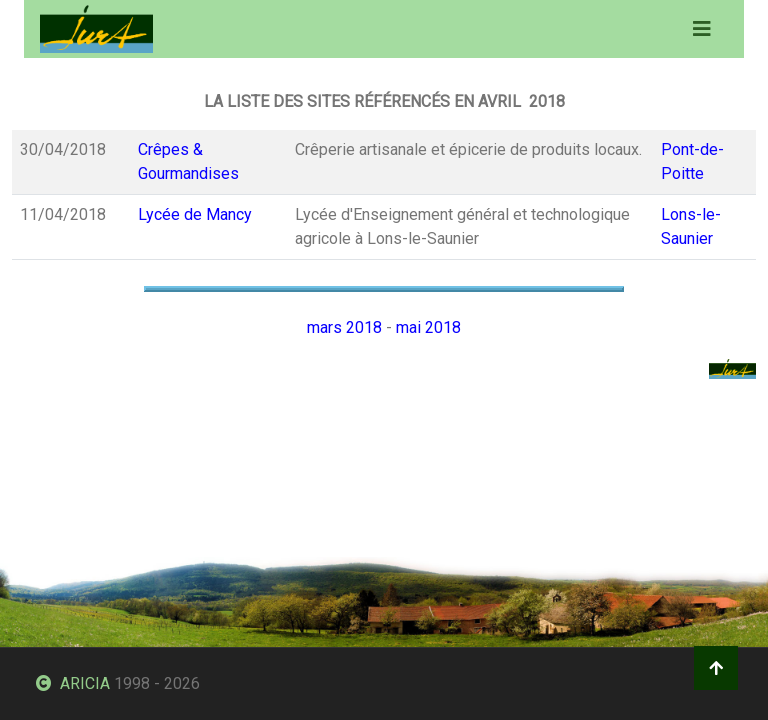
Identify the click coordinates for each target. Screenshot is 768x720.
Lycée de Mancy (195, 214)
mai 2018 (428, 327)
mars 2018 (344, 327)
